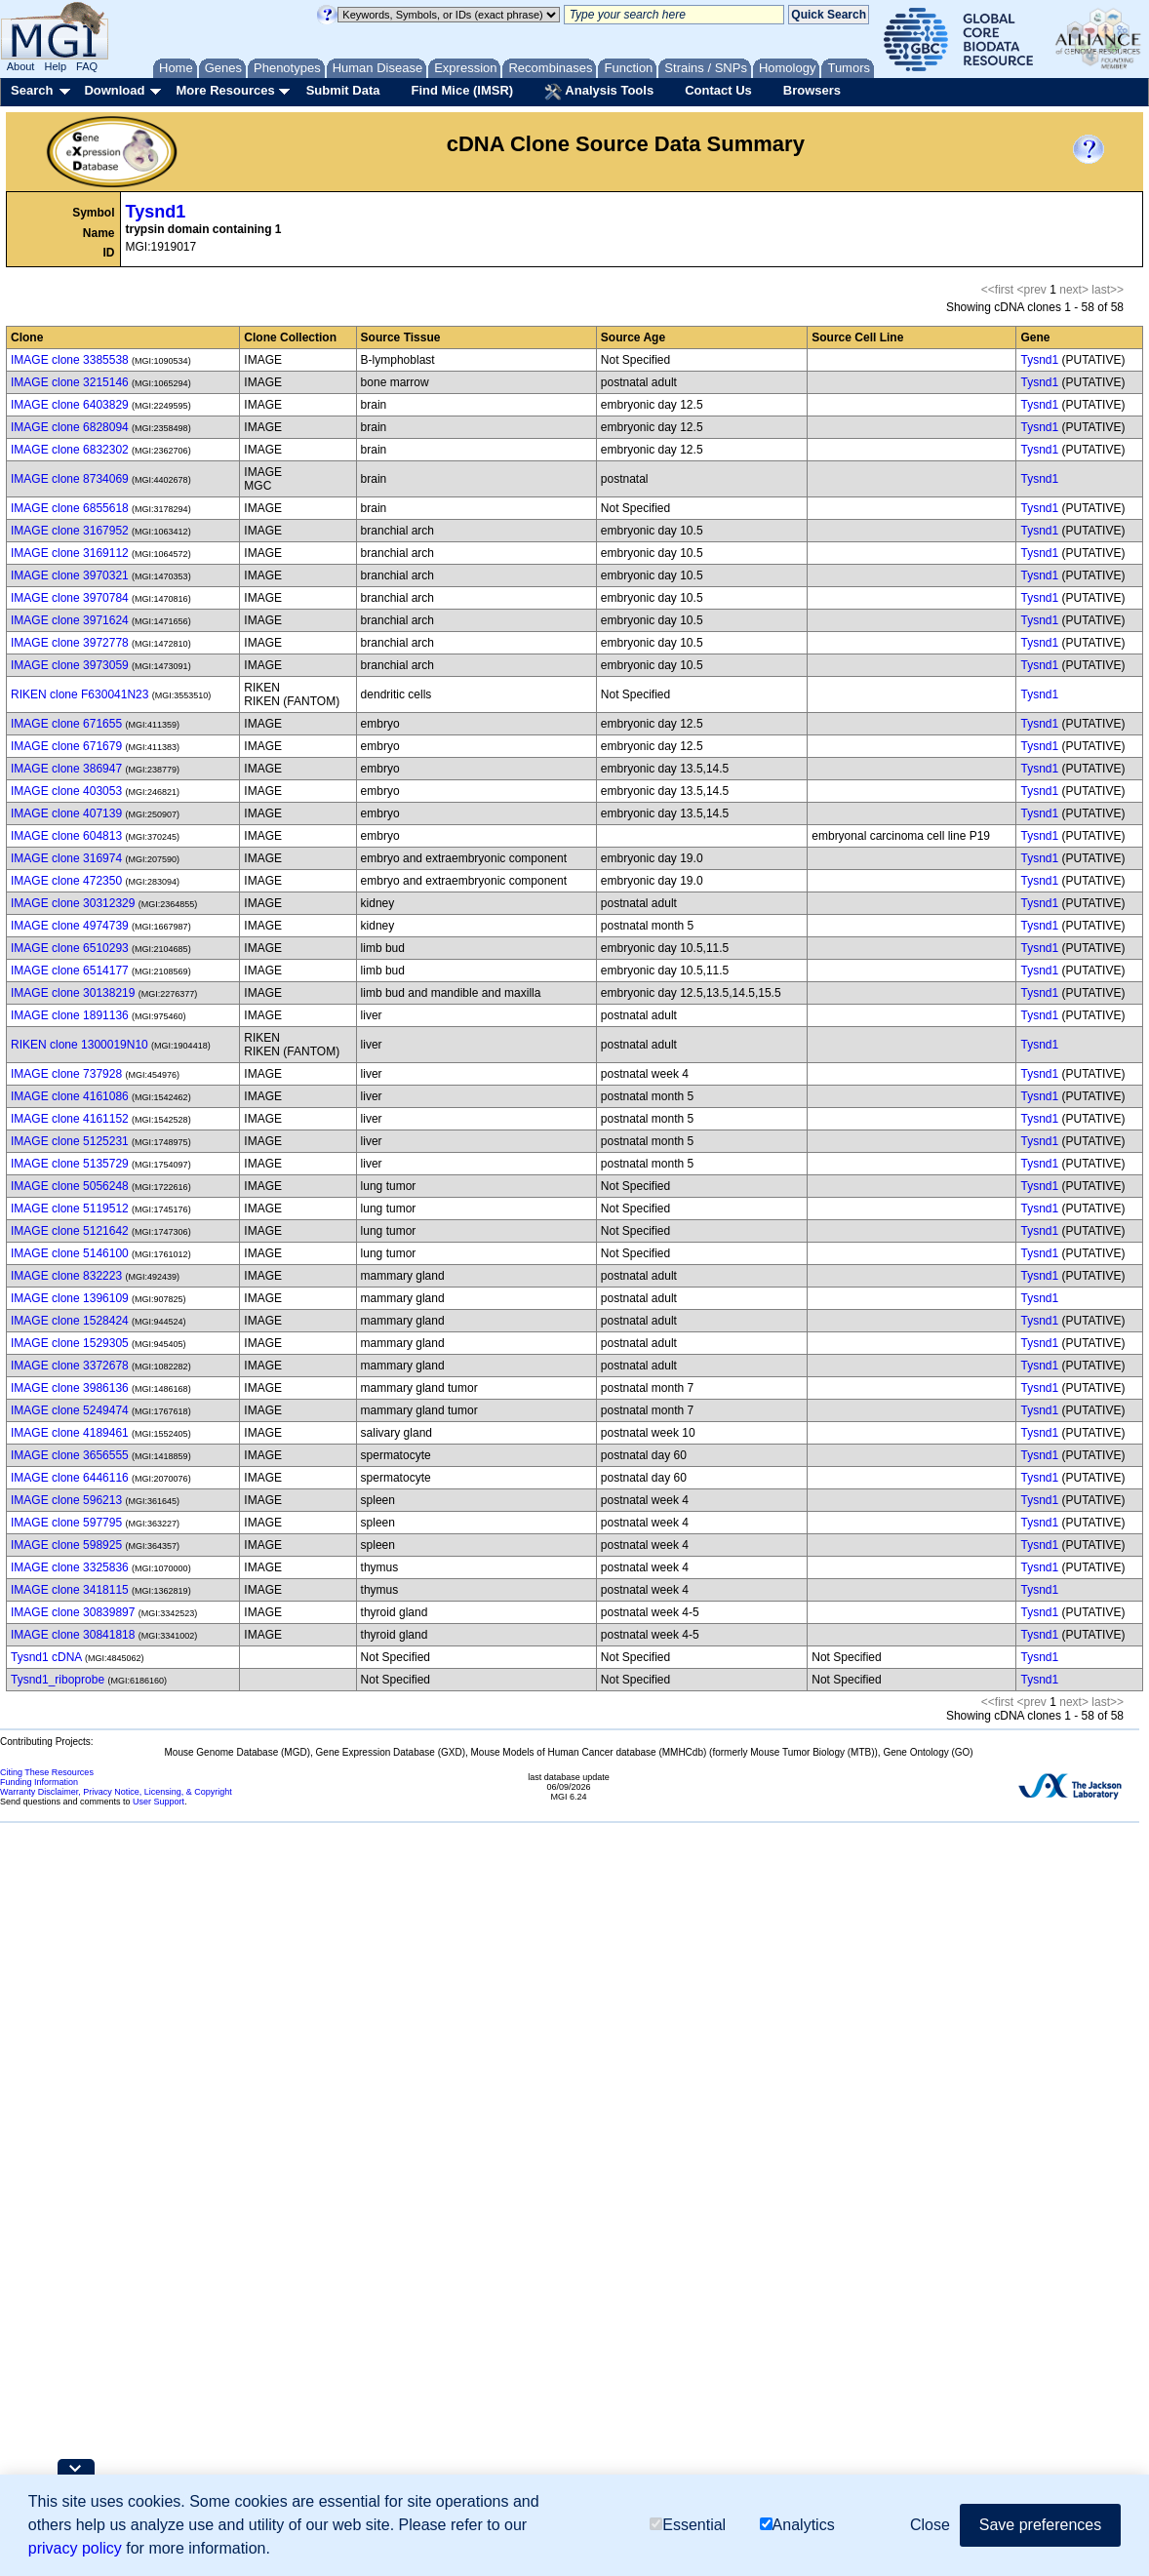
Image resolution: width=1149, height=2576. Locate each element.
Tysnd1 (156, 211)
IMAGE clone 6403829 (70, 405)
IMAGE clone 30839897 (73, 1612)
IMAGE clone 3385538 (70, 360)
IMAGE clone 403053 (66, 791)
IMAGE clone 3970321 (70, 575)
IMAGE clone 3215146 (70, 382)
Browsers (812, 90)
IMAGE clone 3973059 (70, 665)
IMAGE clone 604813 (66, 836)
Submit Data (343, 90)
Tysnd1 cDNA (46, 1657)
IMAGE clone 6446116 (70, 1478)
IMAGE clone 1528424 (70, 1321)
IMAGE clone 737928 (66, 1074)
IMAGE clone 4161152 (70, 1119)
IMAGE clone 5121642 (70, 1231)
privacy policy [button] (75, 2548)
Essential (688, 2525)
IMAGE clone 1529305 (70, 1343)
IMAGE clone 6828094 (70, 427)
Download (114, 90)
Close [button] (930, 2525)
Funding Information (39, 1782)
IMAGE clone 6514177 (70, 970)
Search (32, 90)
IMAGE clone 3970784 (70, 598)
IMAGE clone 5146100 (70, 1253)
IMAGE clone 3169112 (70, 553)
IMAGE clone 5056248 (70, 1186)
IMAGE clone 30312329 (73, 903)
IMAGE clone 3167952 (70, 530)
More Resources (225, 90)
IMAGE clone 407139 (66, 813)
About (21, 66)
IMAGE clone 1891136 (70, 1015)
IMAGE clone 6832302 (70, 449)
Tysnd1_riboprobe (57, 1679)
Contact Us (718, 90)
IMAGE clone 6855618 (70, 508)
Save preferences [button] (1040, 2525)
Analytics (797, 2525)
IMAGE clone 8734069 (70, 479)
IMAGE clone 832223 (66, 1276)
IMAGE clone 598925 (66, 1545)
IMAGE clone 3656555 (70, 1455)
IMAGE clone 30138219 (73, 993)
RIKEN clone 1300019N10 (79, 1044)
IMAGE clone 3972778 (70, 643)
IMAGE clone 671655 (66, 724)
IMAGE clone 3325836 (70, 1567)
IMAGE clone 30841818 (73, 1635)
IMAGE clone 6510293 (70, 948)
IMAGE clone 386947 (66, 768)
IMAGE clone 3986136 (70, 1388)
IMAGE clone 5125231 (70, 1141)
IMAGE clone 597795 (66, 1522)
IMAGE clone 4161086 (70, 1096)
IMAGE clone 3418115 (70, 1590)
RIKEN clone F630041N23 (79, 694)
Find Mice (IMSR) (462, 90)
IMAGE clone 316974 (66, 858)
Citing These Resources (47, 1772)
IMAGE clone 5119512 (70, 1208)
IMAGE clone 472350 (66, 881)
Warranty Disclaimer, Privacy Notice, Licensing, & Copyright (116, 1792)
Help (55, 66)
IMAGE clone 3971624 (70, 620)
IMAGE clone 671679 (66, 746)
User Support (158, 1801)
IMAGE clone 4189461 (70, 1433)
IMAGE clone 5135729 (70, 1163)
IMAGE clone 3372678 (70, 1365)
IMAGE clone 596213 (66, 1500)
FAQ (87, 66)
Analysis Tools (599, 91)
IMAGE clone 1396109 (70, 1298)
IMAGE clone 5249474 (70, 1410)
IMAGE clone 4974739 (70, 925)
